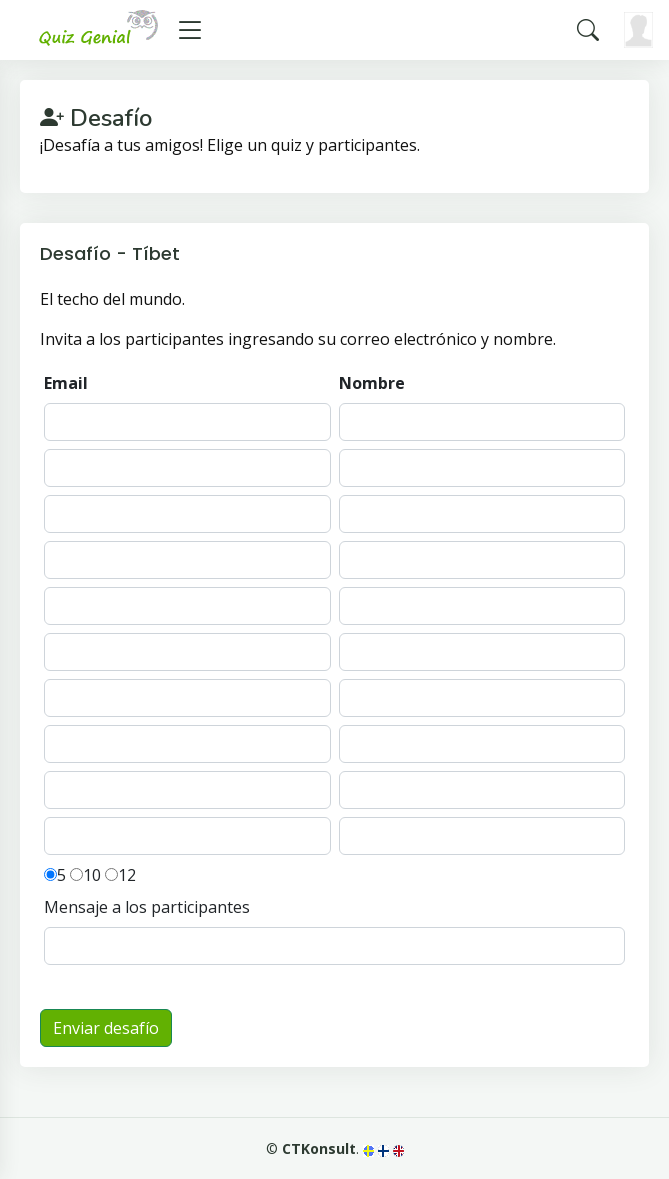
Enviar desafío (106, 1028)
